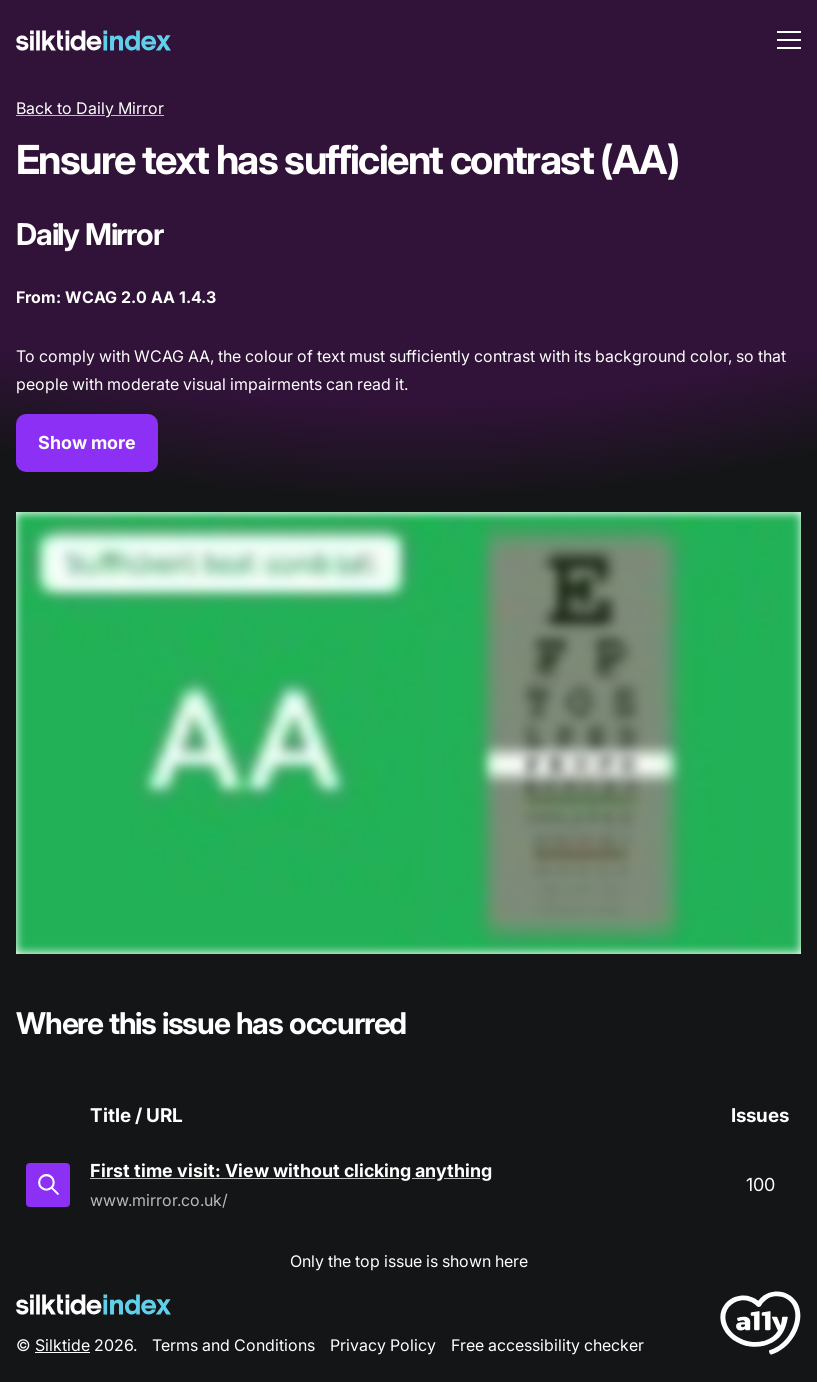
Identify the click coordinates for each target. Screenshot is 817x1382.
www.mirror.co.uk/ (159, 1200)
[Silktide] (93, 40)
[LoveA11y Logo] (760, 1326)
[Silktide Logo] (93, 1304)
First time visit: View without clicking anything (291, 1170)
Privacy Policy (383, 1345)
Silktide (62, 1345)
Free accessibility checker (547, 1345)
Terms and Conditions (233, 1345)
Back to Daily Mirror (90, 108)
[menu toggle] (789, 40)
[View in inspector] (48, 1185)
